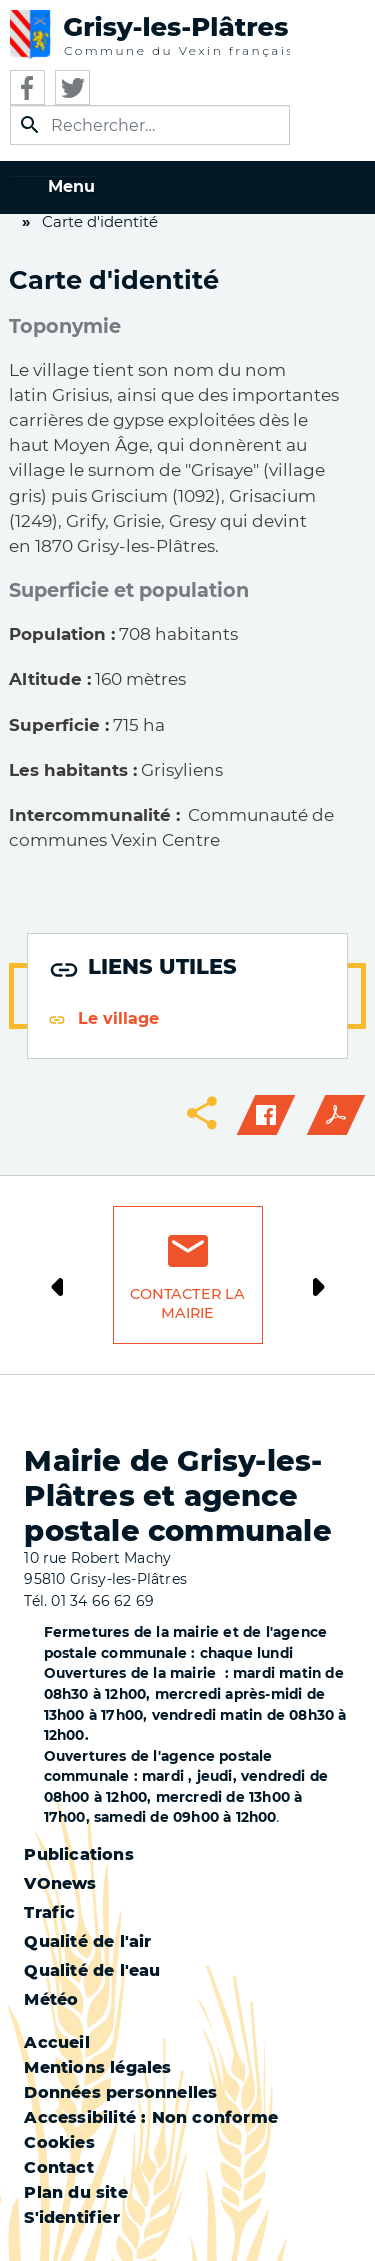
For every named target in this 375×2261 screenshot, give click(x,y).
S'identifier (71, 2217)
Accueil (56, 2042)
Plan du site (75, 2192)
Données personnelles (120, 2092)
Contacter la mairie (188, 1303)
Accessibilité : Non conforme (151, 2117)
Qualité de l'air (87, 1941)
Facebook (27, 87)
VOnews (60, 1883)
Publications (78, 1854)
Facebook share (266, 1115)
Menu (71, 186)
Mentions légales (97, 2067)
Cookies (59, 2142)
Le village (118, 1018)
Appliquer (30, 125)
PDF (336, 1115)
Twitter (72, 87)
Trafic (49, 1912)
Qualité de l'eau (92, 1970)
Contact (58, 2167)
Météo (51, 1999)
